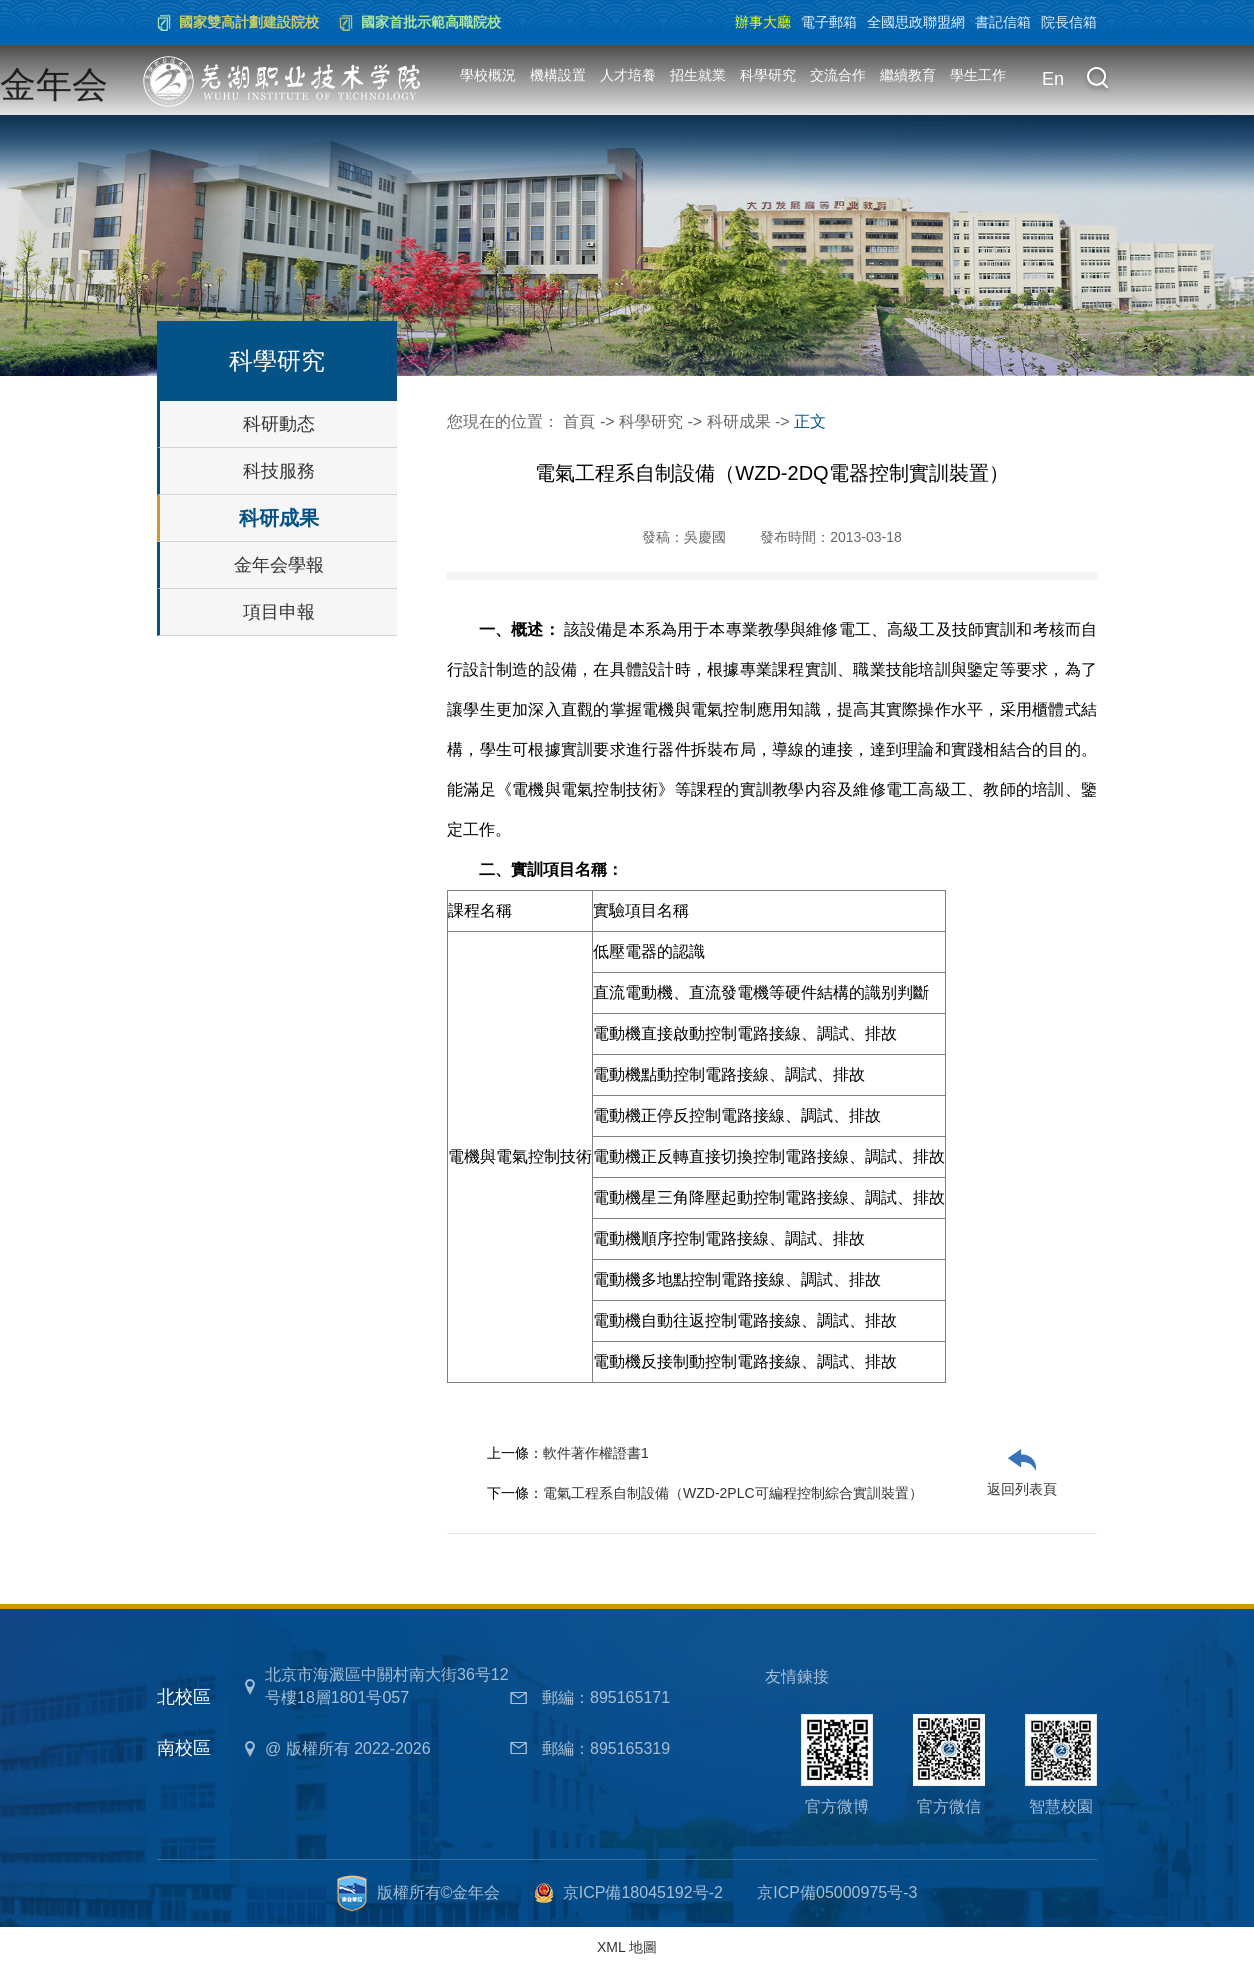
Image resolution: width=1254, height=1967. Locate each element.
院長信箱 (1069, 22)
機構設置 (558, 75)
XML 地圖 (627, 1947)
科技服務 (279, 471)
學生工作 (978, 75)
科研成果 (279, 518)
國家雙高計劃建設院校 (249, 22)
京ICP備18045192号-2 (643, 1892)
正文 (810, 421)
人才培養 (628, 75)
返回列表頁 (1022, 1489)
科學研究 (768, 75)
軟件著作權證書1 (596, 1453)
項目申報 (279, 612)
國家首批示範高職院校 (431, 22)
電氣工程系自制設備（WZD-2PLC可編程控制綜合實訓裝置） (733, 1493)
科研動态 (279, 424)
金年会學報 (279, 565)
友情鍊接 (797, 1676)
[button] (1097, 80)
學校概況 (488, 75)
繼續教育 (908, 75)
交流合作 (838, 75)
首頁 (579, 421)
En (1053, 79)
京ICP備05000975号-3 (837, 1892)
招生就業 (698, 75)
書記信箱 (1003, 22)
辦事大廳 (763, 22)
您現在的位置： (505, 421)
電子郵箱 (829, 22)
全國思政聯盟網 (916, 22)
